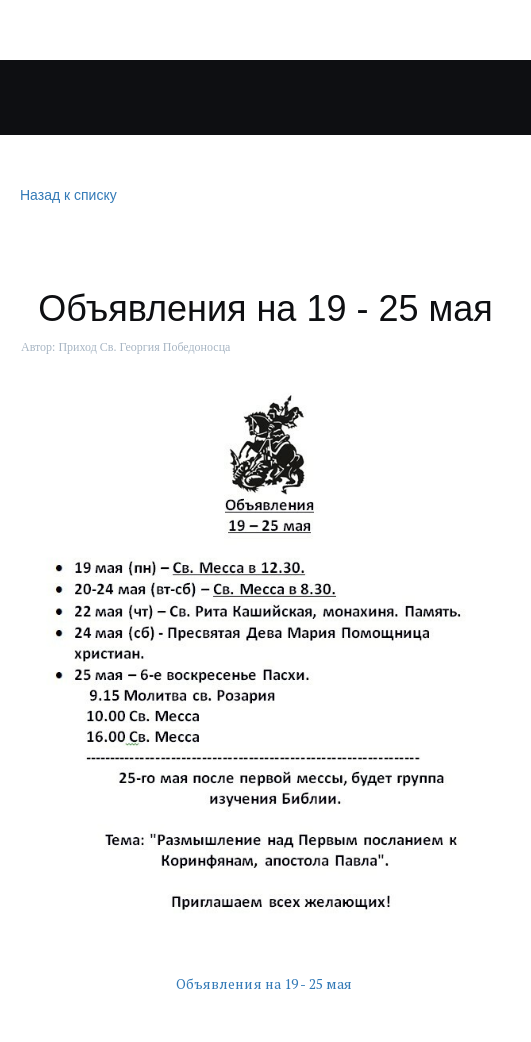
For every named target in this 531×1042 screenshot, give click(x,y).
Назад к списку (66, 195)
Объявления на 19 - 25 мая (266, 983)
